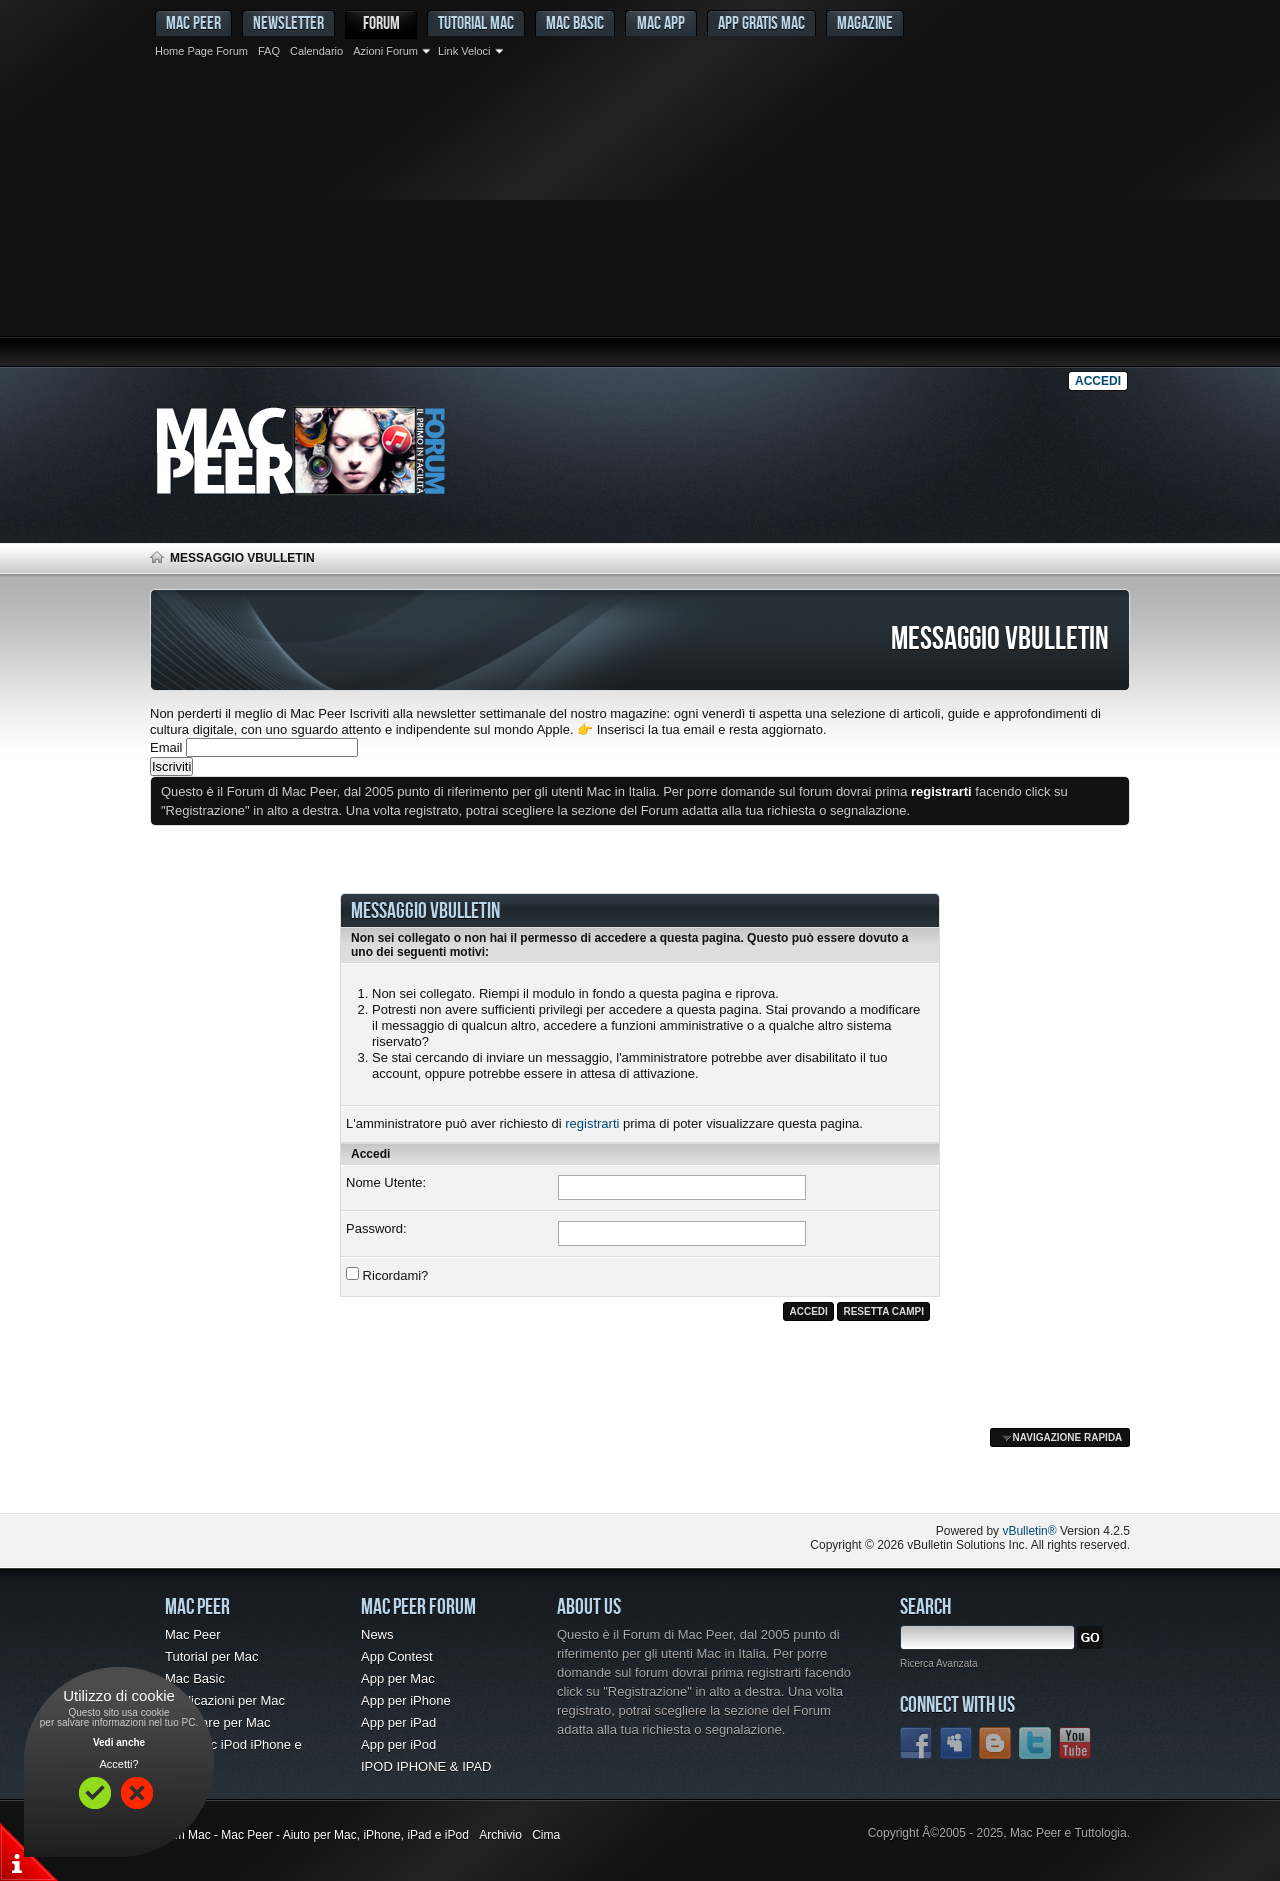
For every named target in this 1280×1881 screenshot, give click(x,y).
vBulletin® (1029, 1531)
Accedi (1098, 381)
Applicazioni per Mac (225, 1700)
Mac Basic (575, 22)
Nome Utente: (386, 1182)
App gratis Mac (761, 22)
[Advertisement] (640, 215)
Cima (546, 1835)
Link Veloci (464, 51)
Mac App (661, 22)
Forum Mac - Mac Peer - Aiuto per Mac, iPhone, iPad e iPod (309, 1835)
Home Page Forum (201, 51)
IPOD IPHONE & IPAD (426, 1766)
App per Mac (398, 1678)
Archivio (500, 1835)
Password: (376, 1228)
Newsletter (288, 22)
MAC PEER (193, 22)
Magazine (865, 22)
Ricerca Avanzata (939, 1663)
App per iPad (398, 1722)
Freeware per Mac (217, 1722)
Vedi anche (119, 1742)
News (377, 1634)
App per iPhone (406, 1700)
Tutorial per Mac (211, 1656)
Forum (381, 22)
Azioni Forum (385, 51)
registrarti (592, 1123)
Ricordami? (387, 1275)
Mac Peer (193, 1634)
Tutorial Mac (476, 22)
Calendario (316, 51)
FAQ (269, 51)
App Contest (397, 1656)
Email (166, 747)
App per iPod (398, 1744)
